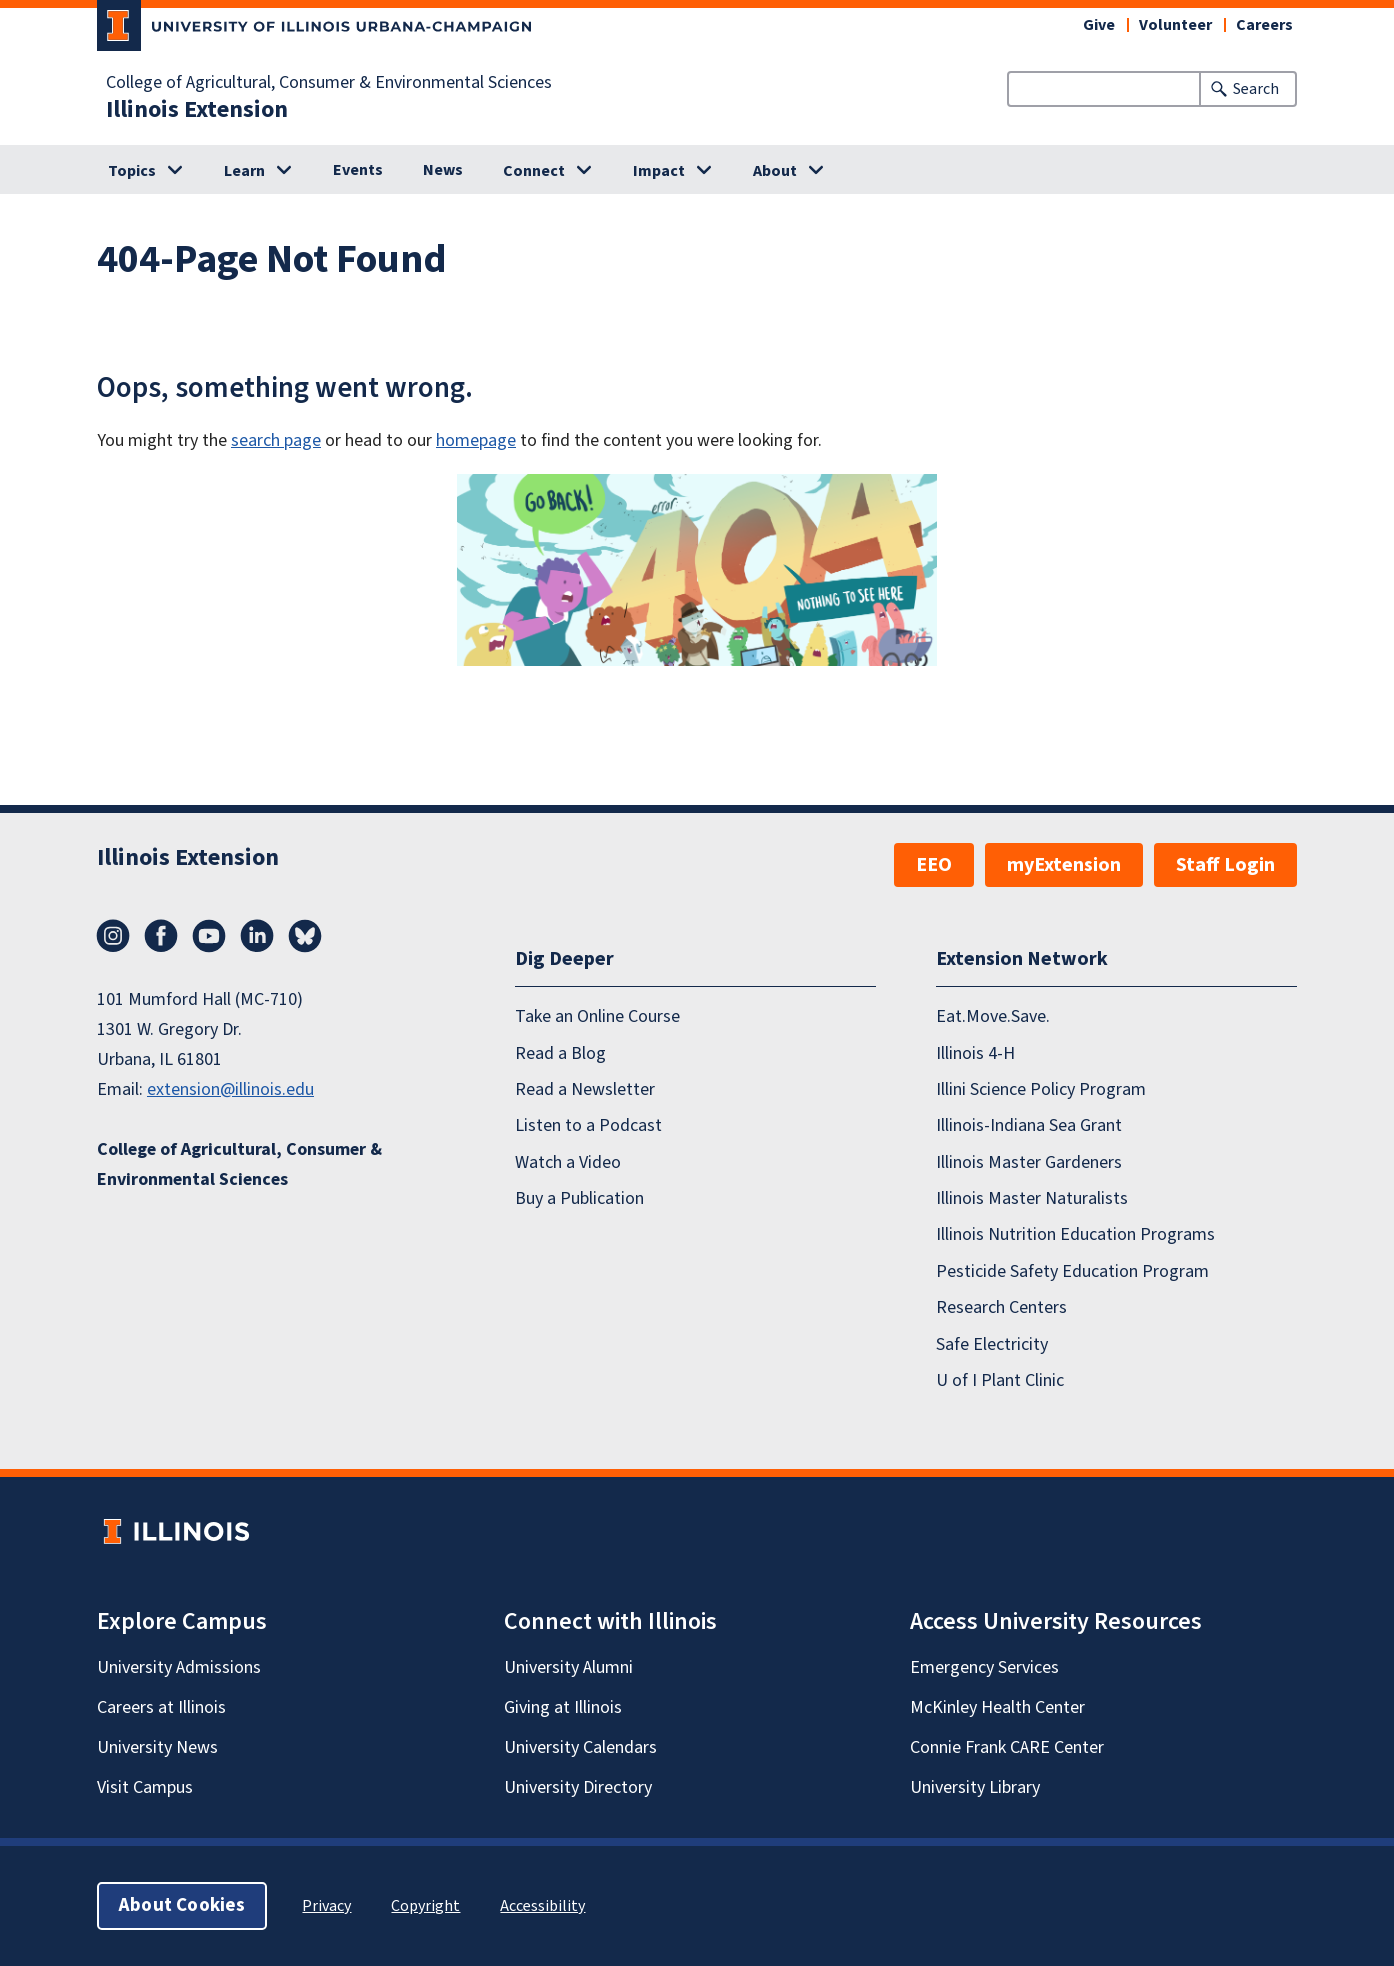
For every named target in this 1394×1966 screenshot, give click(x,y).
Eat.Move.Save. (993, 1016)
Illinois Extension (197, 110)
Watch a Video (568, 1161)
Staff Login (1225, 865)
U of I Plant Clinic (1000, 1379)
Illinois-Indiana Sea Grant (1029, 1125)
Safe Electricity (992, 1343)
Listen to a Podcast (588, 1125)
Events (358, 170)
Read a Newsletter (585, 1088)
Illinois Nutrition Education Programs (1075, 1234)
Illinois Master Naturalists (1032, 1198)
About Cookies (182, 1905)
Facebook (161, 936)
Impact (659, 171)
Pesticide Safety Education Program (1072, 1270)
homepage (476, 440)
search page (276, 440)
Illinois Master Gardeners (1029, 1161)
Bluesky (305, 936)
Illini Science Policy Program (1041, 1088)
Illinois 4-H (975, 1052)
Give (1099, 25)
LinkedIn (257, 936)
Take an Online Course (597, 1016)
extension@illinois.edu (230, 1089)
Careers (1264, 25)
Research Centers (1001, 1307)
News (443, 170)
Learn (244, 171)
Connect (534, 171)
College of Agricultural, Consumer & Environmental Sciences (329, 83)
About (775, 171)
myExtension (1064, 865)
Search (1256, 89)
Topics (132, 171)
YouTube (209, 936)
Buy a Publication (579, 1198)
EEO (934, 865)
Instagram (113, 936)
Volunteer (1175, 25)
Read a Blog (560, 1052)
